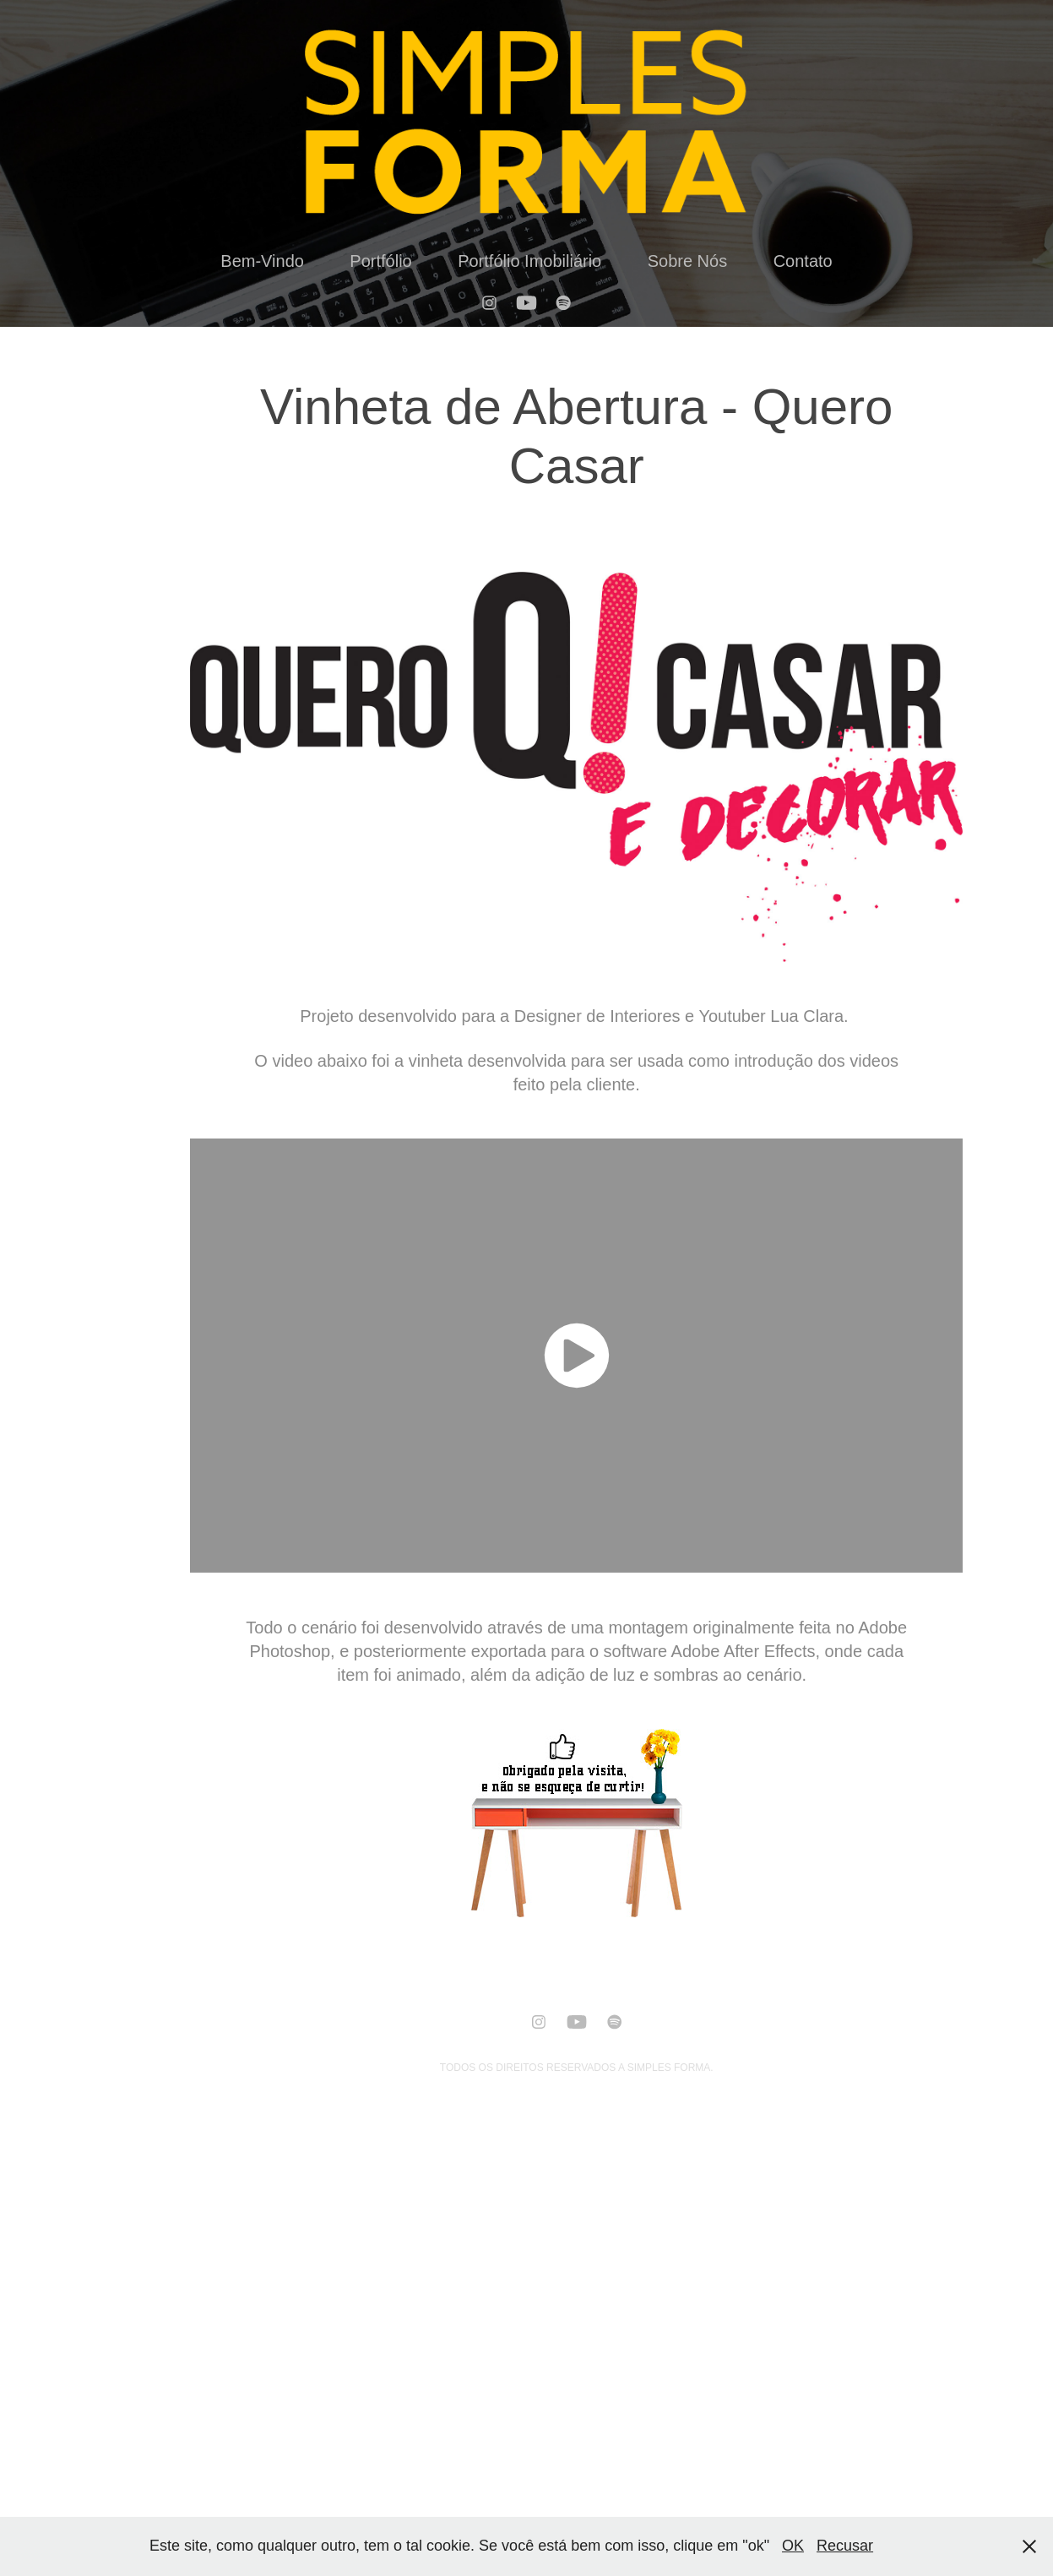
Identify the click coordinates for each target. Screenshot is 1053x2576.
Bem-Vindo (262, 261)
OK (793, 2545)
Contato (803, 261)
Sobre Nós (688, 261)
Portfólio (380, 261)
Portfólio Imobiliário (529, 261)
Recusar (845, 2545)
